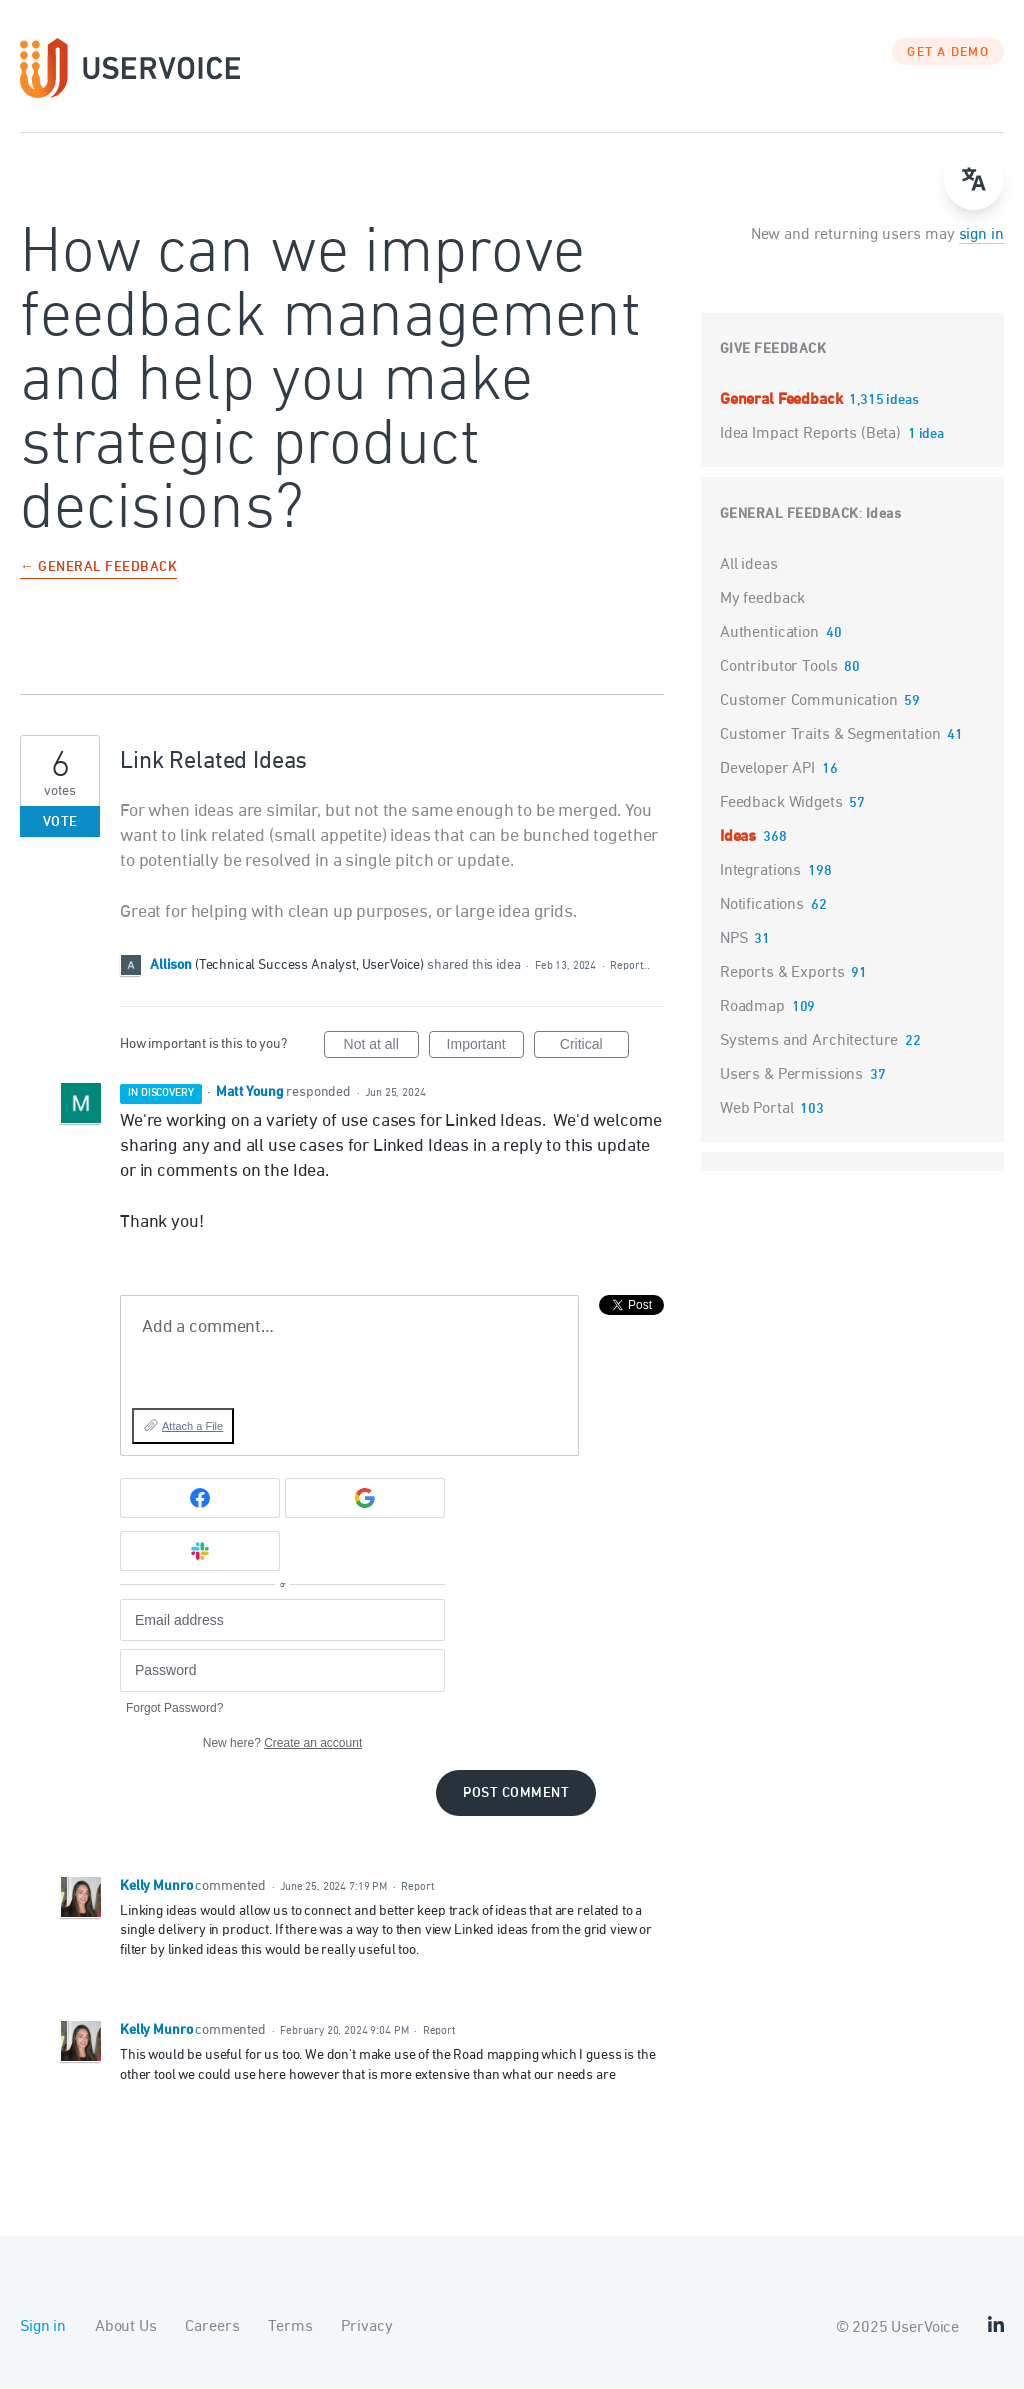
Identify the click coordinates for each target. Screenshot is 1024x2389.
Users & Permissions (791, 1076)
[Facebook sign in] (200, 1500)
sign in (981, 236)
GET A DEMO (948, 55)
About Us (126, 2328)
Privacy (366, 2328)
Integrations (760, 872)
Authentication (769, 634)
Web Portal (757, 1110)
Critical (594, 1049)
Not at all (381, 1049)
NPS (734, 940)
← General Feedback (98, 569)
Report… (630, 966)
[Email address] (282, 1621)
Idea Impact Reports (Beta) (812, 435)
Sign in (43, 2328)
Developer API (767, 770)
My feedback (762, 600)
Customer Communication (809, 702)
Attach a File (192, 1427)
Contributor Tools (778, 668)
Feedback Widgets (781, 804)
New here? (282, 1744)
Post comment (516, 1794)
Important (485, 1049)
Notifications (762, 906)
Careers (212, 2328)
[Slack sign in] (200, 1553)
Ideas (884, 515)
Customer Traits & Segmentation (830, 736)
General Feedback (783, 401)
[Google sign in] (365, 1500)
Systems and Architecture (809, 1042)
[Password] (282, 1672)
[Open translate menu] (974, 180)
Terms (290, 2328)
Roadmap (752, 1008)
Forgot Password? (174, 1709)
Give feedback (773, 350)
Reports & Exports (782, 974)
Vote (60, 823)
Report (417, 1887)
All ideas (749, 566)
